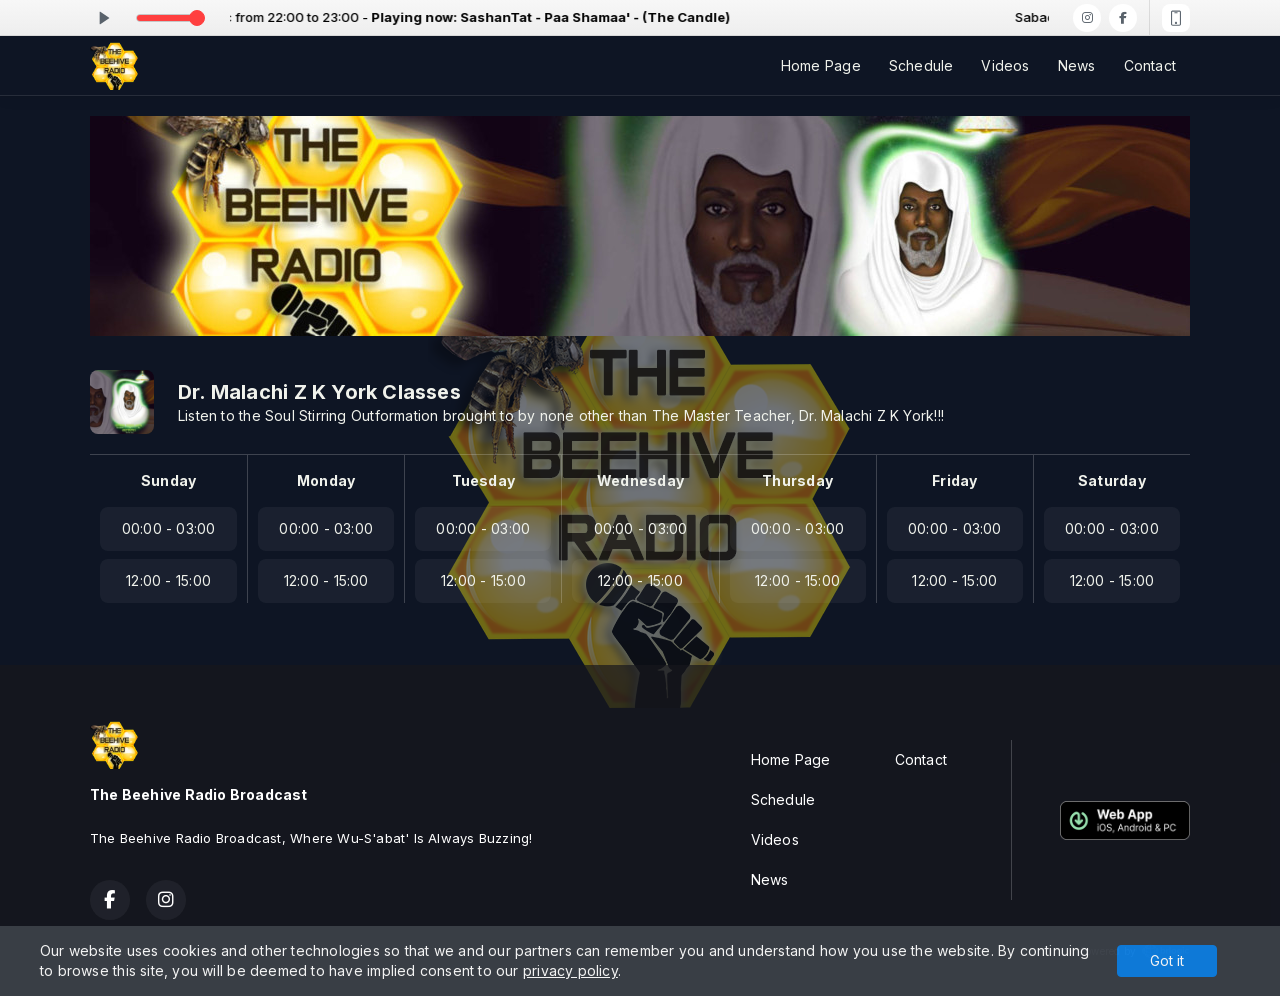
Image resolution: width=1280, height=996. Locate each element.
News (1077, 65)
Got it (1167, 960)
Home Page (821, 65)
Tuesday (483, 480)
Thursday (797, 480)
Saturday (1112, 480)
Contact (1150, 65)
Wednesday (640, 480)
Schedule (921, 65)
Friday (954, 480)
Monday (326, 480)
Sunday (168, 480)
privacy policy (570, 970)
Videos (1005, 65)
